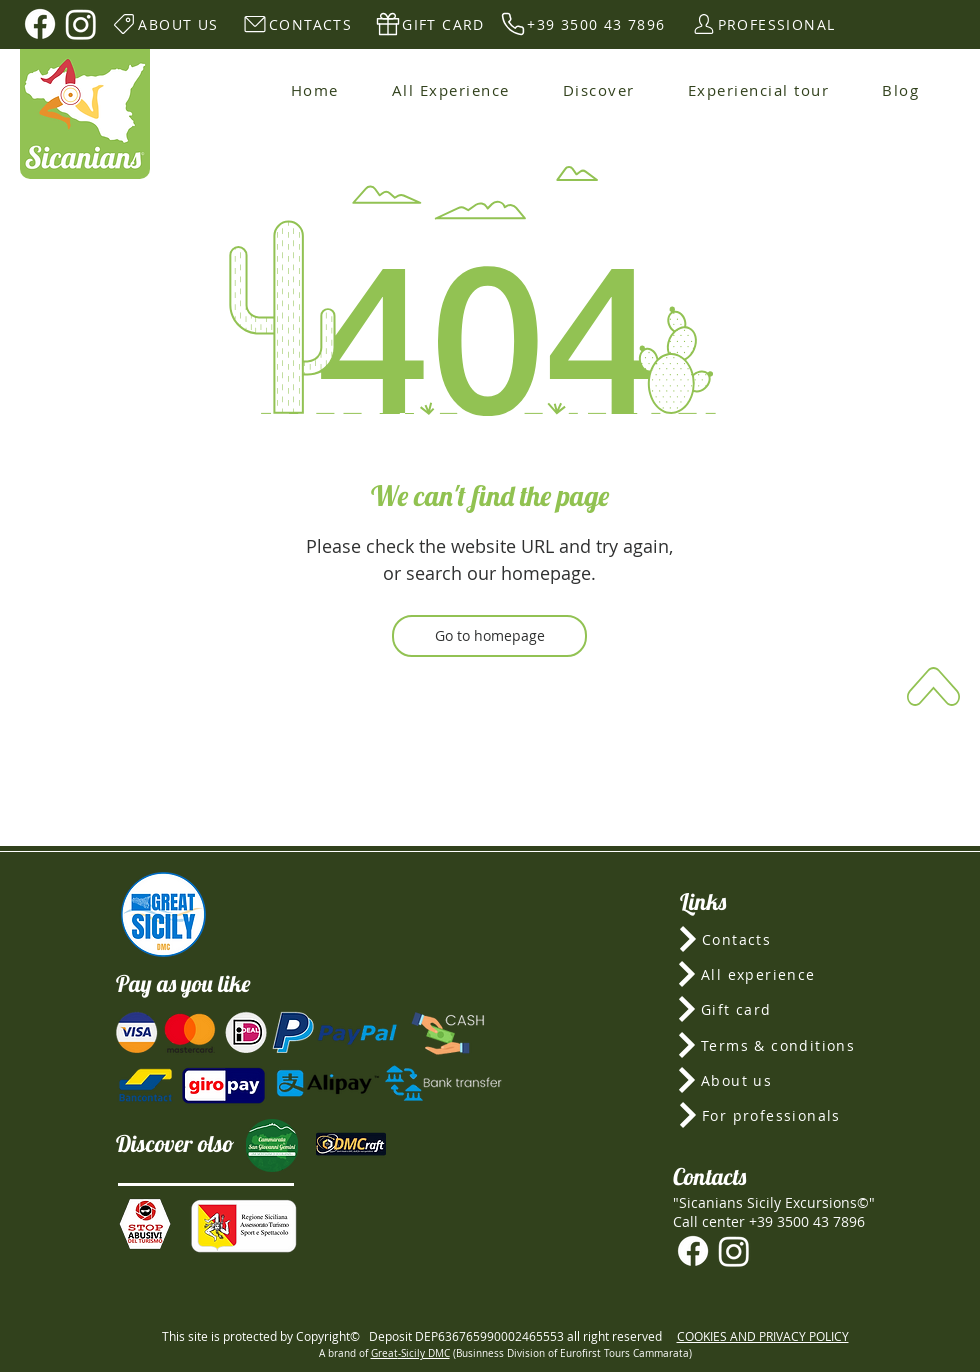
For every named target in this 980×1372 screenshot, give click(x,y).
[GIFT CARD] (429, 24)
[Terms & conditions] (773, 1045)
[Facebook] (40, 24)
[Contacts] (774, 939)
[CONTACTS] (296, 24)
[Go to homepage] (489, 636)
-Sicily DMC (424, 1353)
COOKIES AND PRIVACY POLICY (763, 1336)
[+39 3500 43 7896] (582, 24)
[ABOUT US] (164, 24)
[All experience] (774, 974)
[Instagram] (81, 24)
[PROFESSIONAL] (762, 24)
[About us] (773, 1080)
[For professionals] (774, 1115)
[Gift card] (774, 1009)
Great (384, 1353)
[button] (145, 1224)
